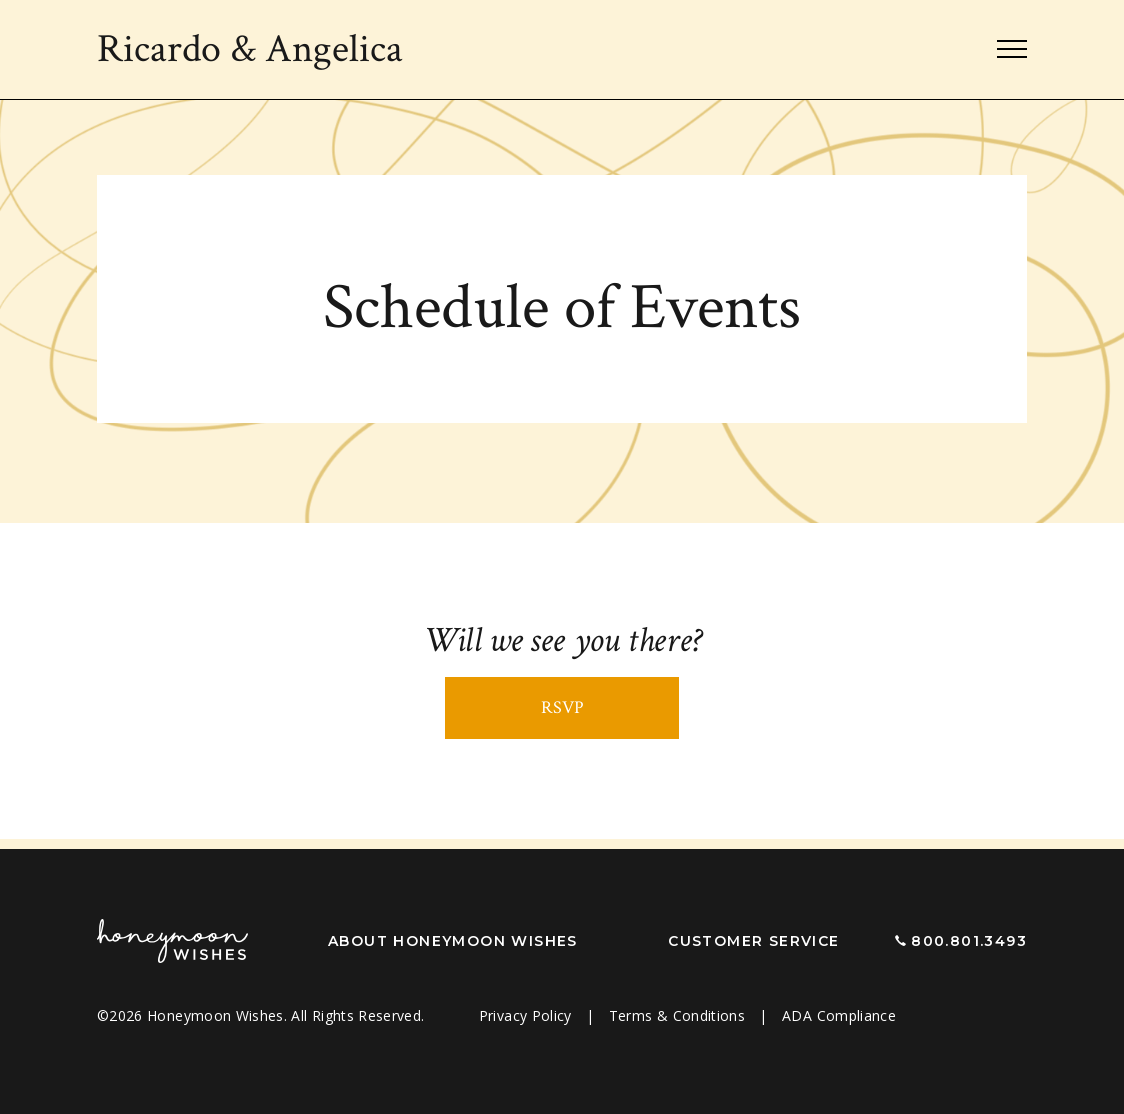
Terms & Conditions (679, 1015)
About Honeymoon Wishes (453, 941)
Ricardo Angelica (250, 49)
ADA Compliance (839, 1015)
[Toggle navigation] (1012, 50)
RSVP (562, 707)
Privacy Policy (527, 1015)
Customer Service (753, 941)
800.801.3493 (969, 941)
